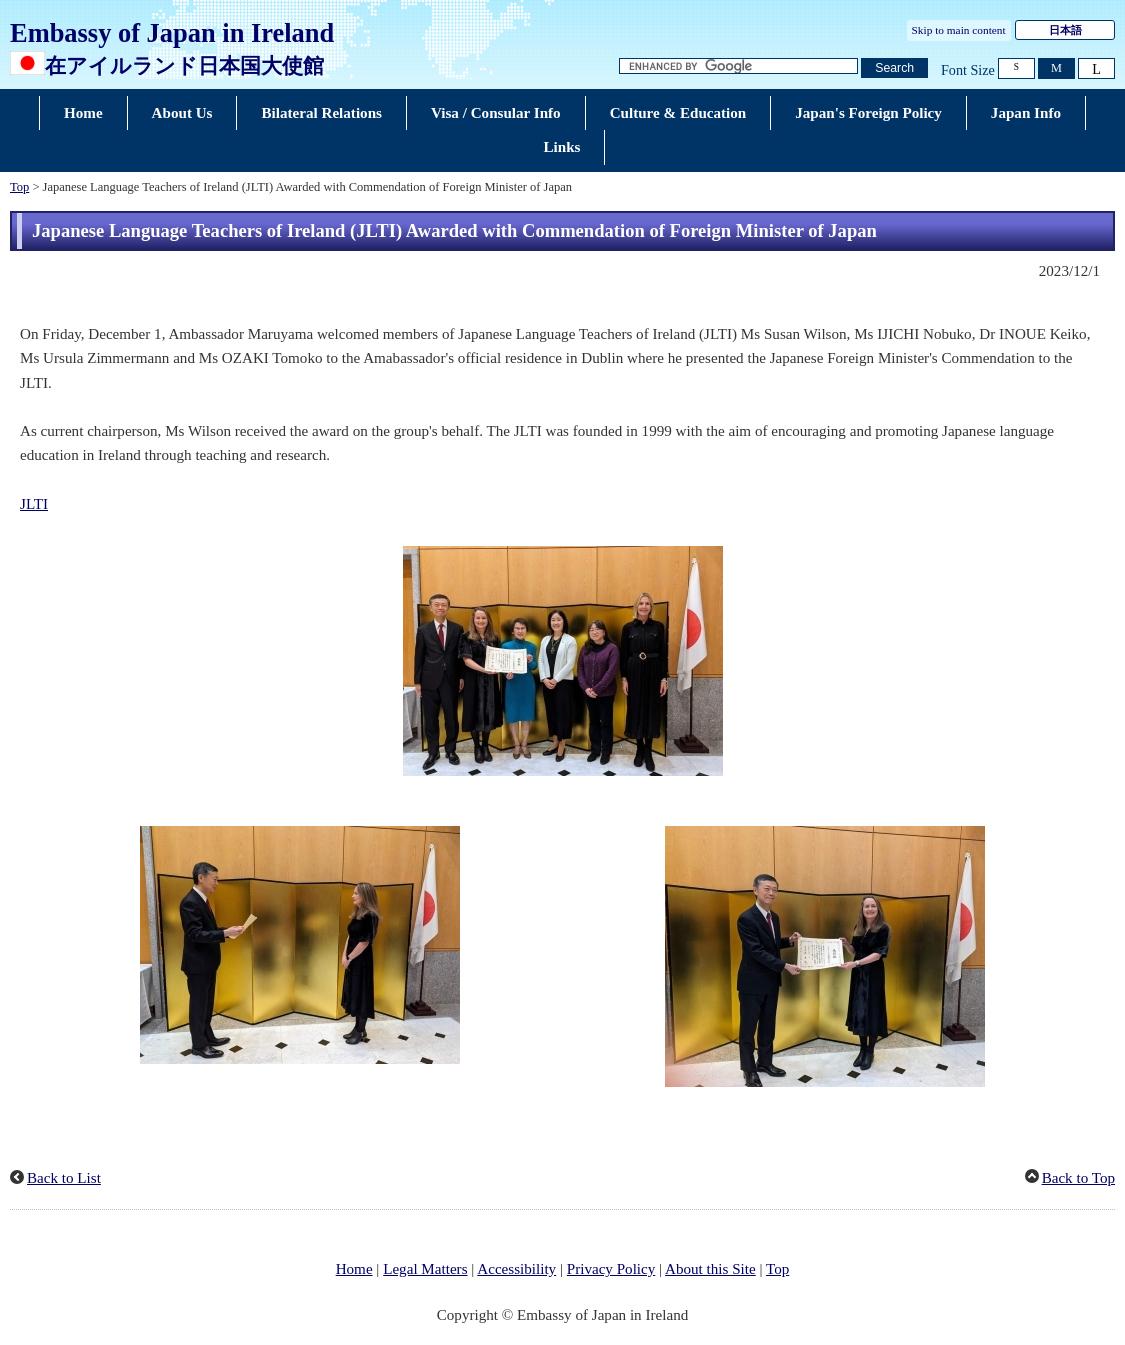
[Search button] (894, 68)
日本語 (1065, 30)
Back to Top (1078, 1178)
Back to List (64, 1178)
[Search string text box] (739, 66)
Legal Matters (425, 1269)
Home (354, 1269)
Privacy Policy (611, 1269)
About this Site (710, 1269)
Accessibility (516, 1269)
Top (19, 187)
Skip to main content (959, 30)
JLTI (34, 504)
